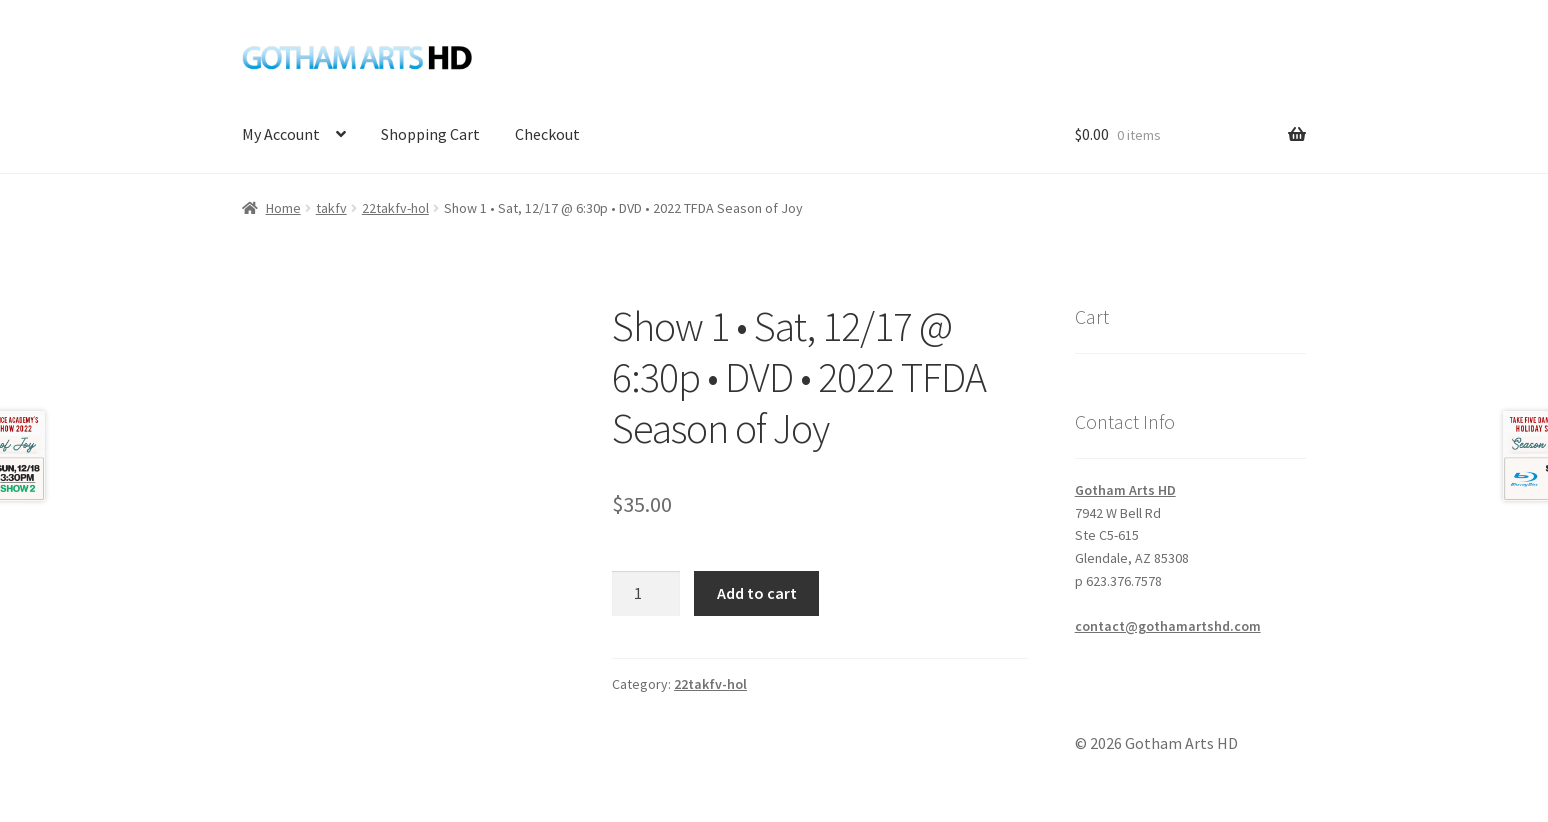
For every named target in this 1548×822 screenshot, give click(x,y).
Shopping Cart (430, 134)
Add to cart (757, 593)
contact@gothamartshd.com (1168, 626)
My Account (281, 134)
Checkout (547, 134)
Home (283, 208)
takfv (331, 208)
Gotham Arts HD (1125, 490)
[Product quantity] (646, 594)
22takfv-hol (395, 208)
